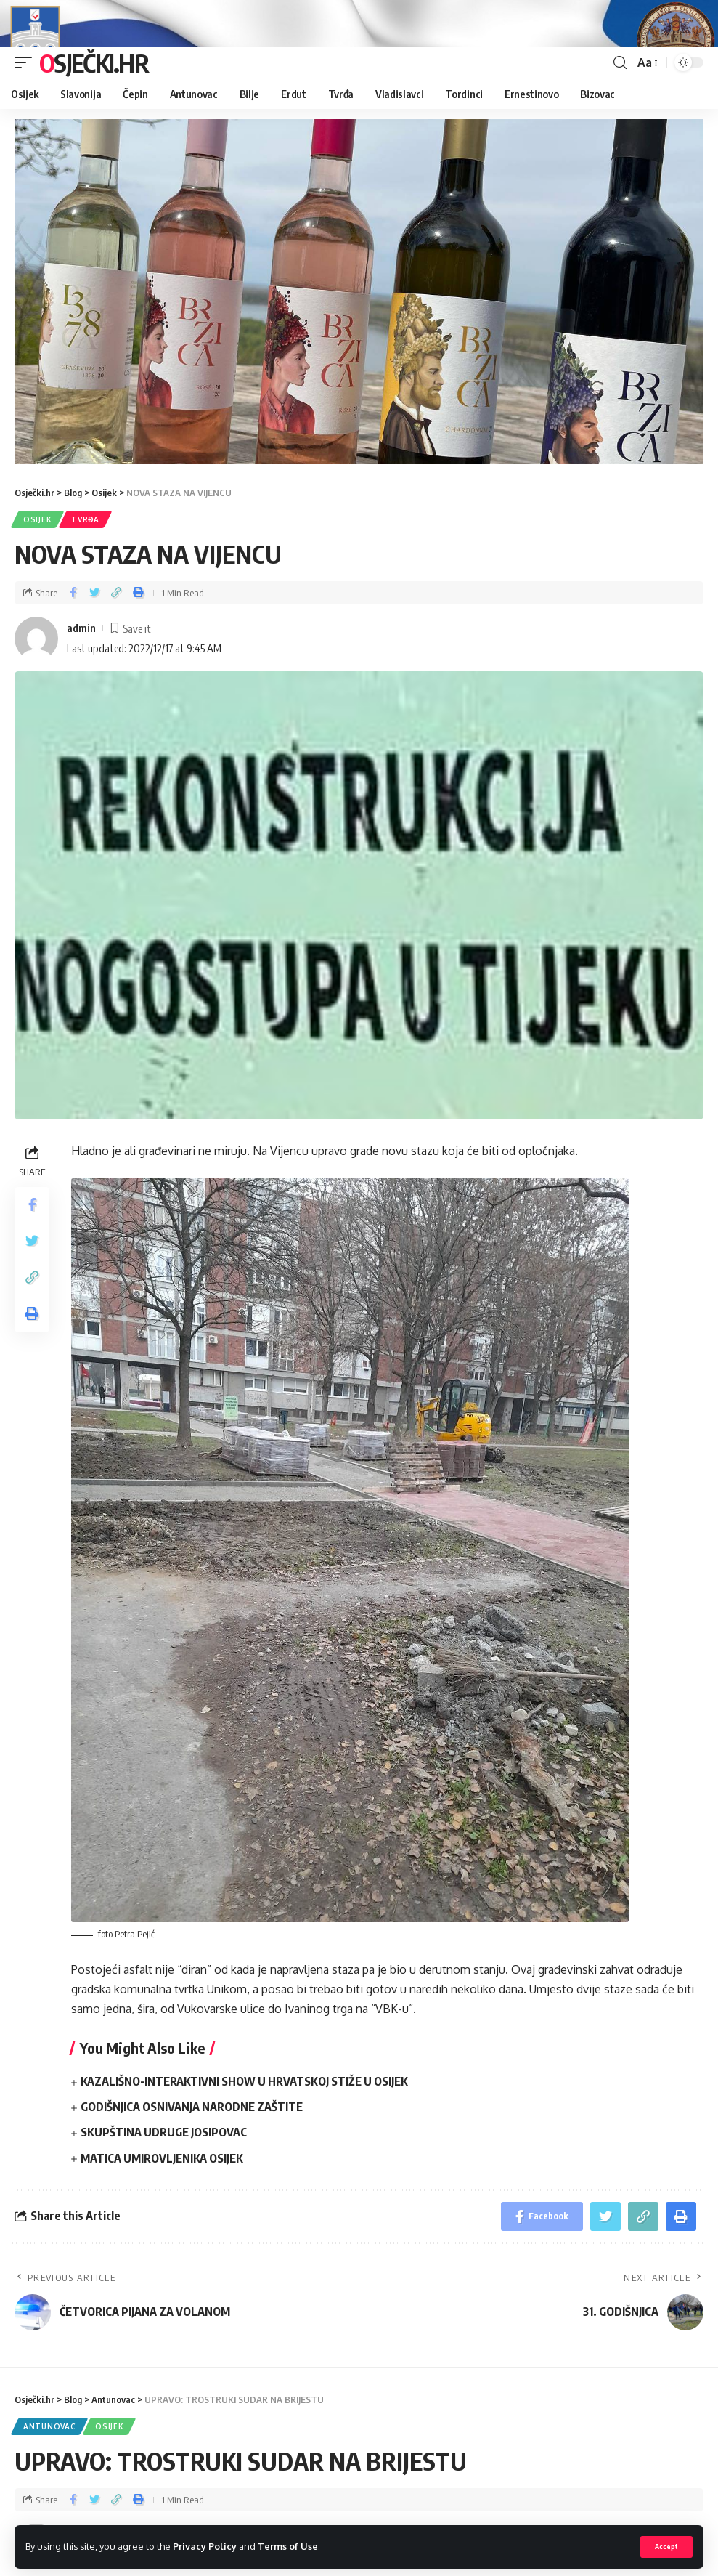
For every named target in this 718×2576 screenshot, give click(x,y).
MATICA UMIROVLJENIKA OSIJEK (162, 2198)
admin (81, 667)
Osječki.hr (93, 102)
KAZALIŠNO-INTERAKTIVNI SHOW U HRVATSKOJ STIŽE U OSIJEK (244, 2121)
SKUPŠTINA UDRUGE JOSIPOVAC (164, 2172)
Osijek (37, 559)
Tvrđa (85, 559)
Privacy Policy (205, 2546)
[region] (359, 331)
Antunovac (49, 2466)
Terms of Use (288, 2546)
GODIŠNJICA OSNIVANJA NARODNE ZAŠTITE (192, 2146)
